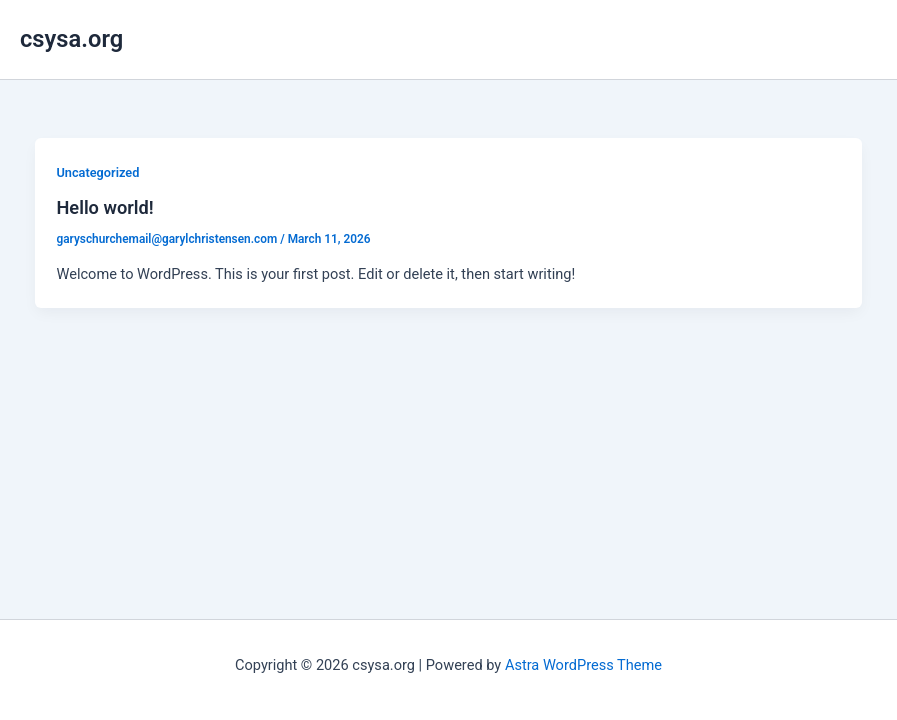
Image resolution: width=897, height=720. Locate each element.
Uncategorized (97, 172)
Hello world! (104, 207)
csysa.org (71, 39)
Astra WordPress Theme (583, 665)
